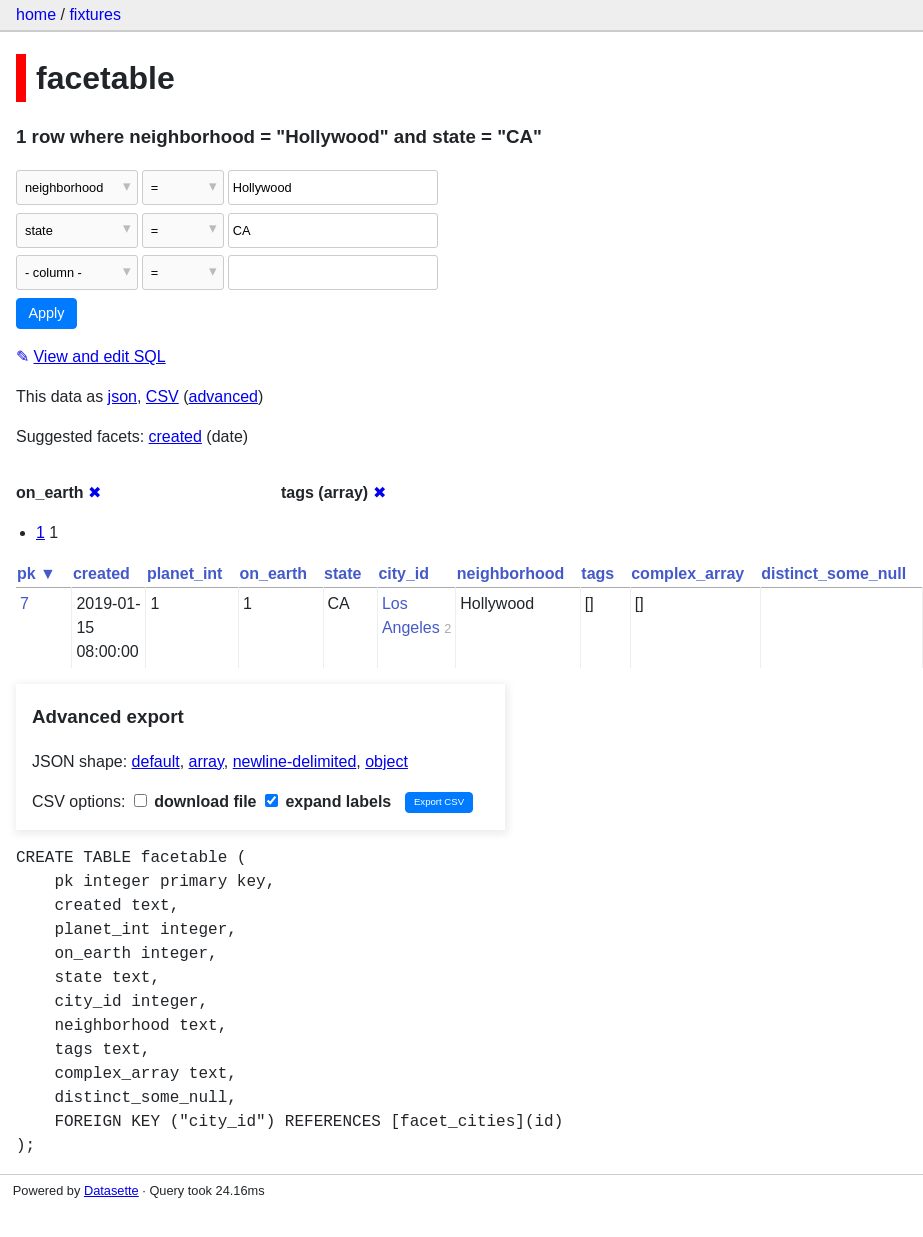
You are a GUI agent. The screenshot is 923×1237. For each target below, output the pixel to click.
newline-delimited (295, 761)
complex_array (687, 573)
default (156, 761)
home (36, 14)
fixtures (95, 14)
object (386, 761)
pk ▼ (36, 573)
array (206, 761)
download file (195, 801)
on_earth (273, 573)
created (175, 436)
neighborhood (511, 573)
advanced (223, 396)
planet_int (185, 573)
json (122, 396)
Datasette (111, 1190)
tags (597, 573)
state (342, 573)
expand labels (328, 801)
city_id (403, 573)
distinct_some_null (833, 573)
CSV (162, 396)
